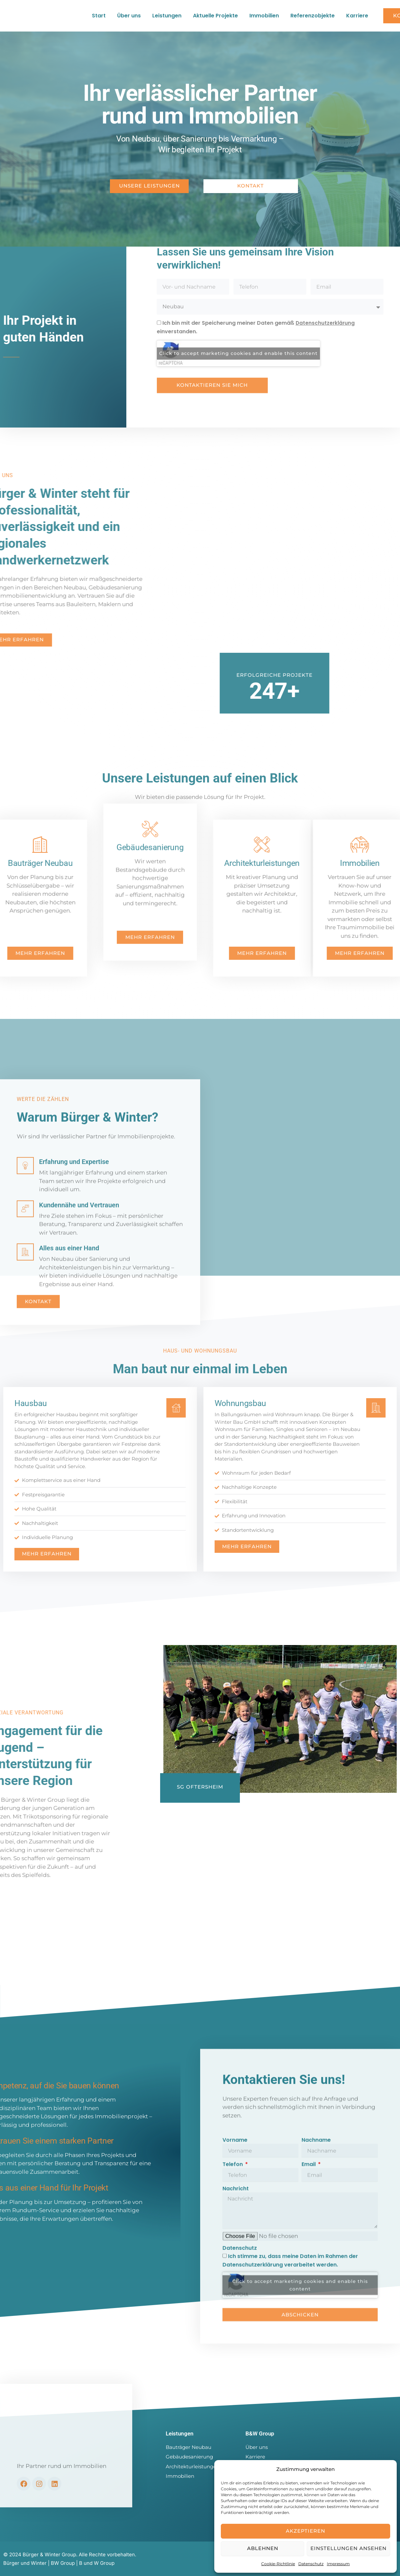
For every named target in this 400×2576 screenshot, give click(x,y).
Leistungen (166, 17)
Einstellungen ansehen (348, 2548)
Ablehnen (262, 2548)
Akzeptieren (305, 2531)
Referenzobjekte (312, 17)
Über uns (129, 17)
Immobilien (264, 17)
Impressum (338, 2563)
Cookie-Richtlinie (278, 2563)
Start (99, 17)
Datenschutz (311, 2563)
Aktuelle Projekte (215, 17)
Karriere (357, 17)
